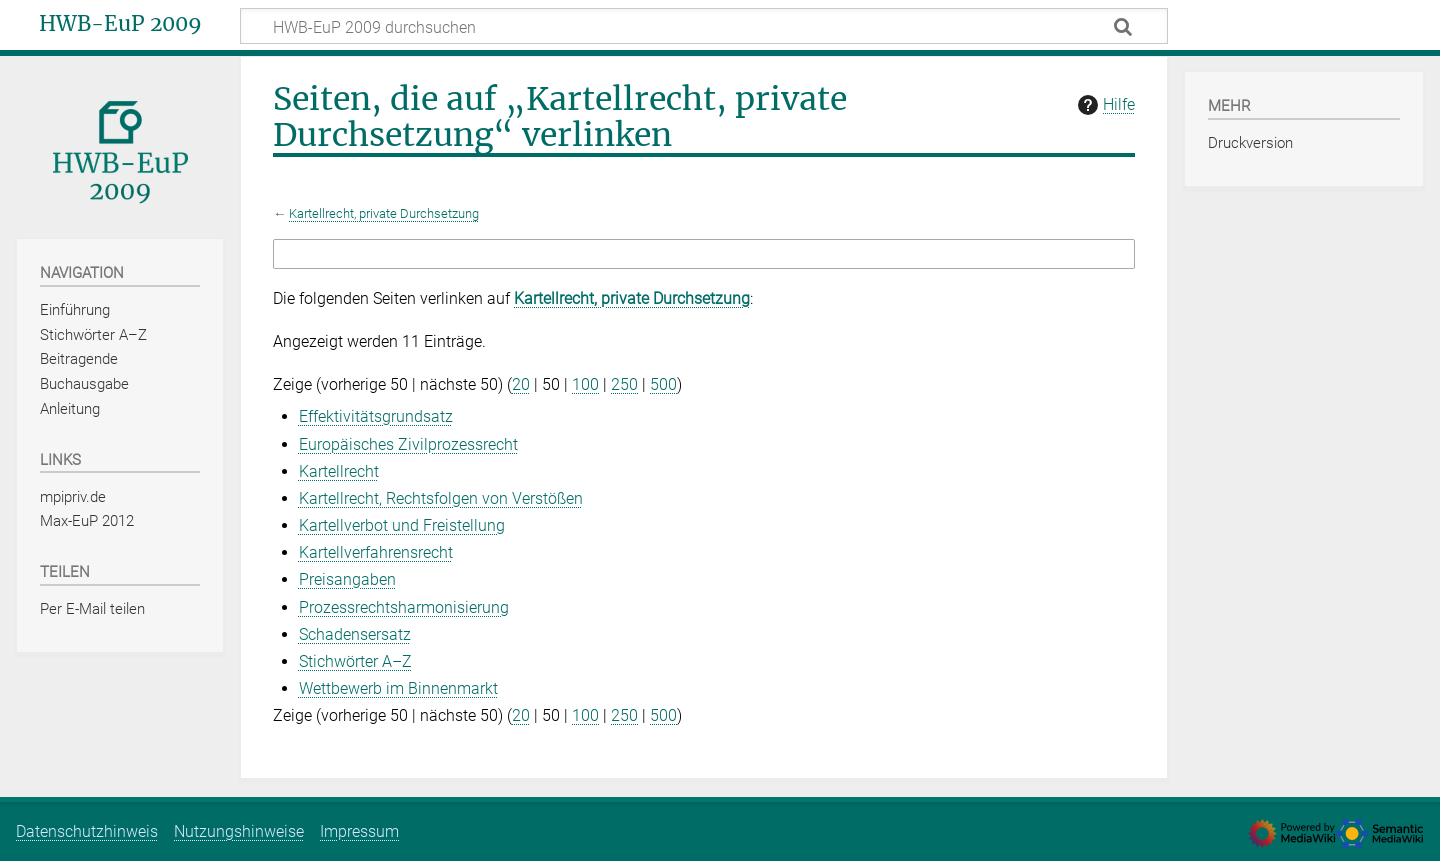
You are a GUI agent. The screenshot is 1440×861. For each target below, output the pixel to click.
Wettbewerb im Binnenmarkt (398, 688)
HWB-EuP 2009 (120, 24)
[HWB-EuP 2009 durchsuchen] (704, 26)
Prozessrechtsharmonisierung (404, 607)
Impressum (359, 831)
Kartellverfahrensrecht (376, 552)
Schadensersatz (355, 634)
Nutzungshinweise (239, 831)
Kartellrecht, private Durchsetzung (384, 213)
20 (521, 384)
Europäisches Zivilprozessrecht (408, 444)
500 (663, 384)
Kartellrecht (339, 471)
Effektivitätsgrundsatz (376, 416)
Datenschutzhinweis (87, 831)
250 (624, 384)
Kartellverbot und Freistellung (402, 525)
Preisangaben (347, 579)
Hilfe (1104, 105)
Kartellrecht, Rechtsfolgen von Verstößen (441, 498)
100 (585, 384)
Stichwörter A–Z (355, 661)
